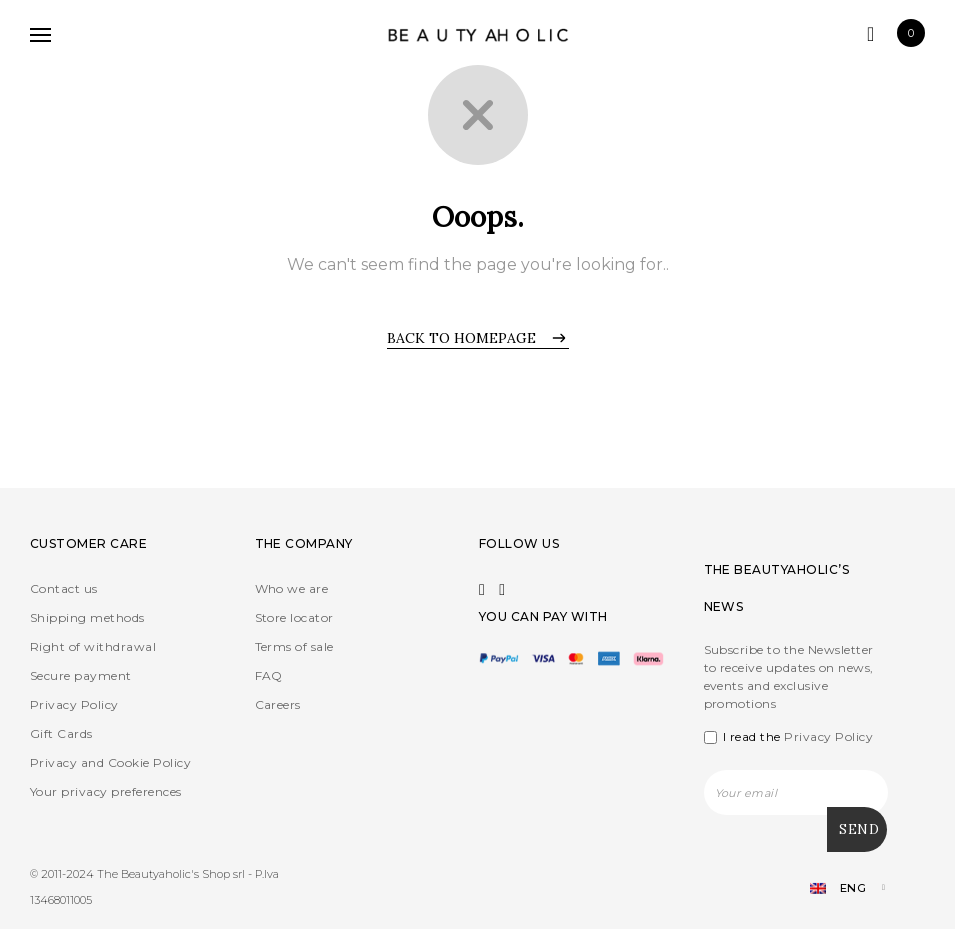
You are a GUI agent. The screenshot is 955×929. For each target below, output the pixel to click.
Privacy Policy (74, 704)
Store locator (294, 617)
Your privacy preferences (106, 791)
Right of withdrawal (93, 646)
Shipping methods (87, 617)
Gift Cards (61, 733)
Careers (278, 704)
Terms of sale (294, 646)
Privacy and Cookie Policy (110, 762)
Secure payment (81, 675)
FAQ (269, 675)
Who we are (292, 588)
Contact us (64, 588)
